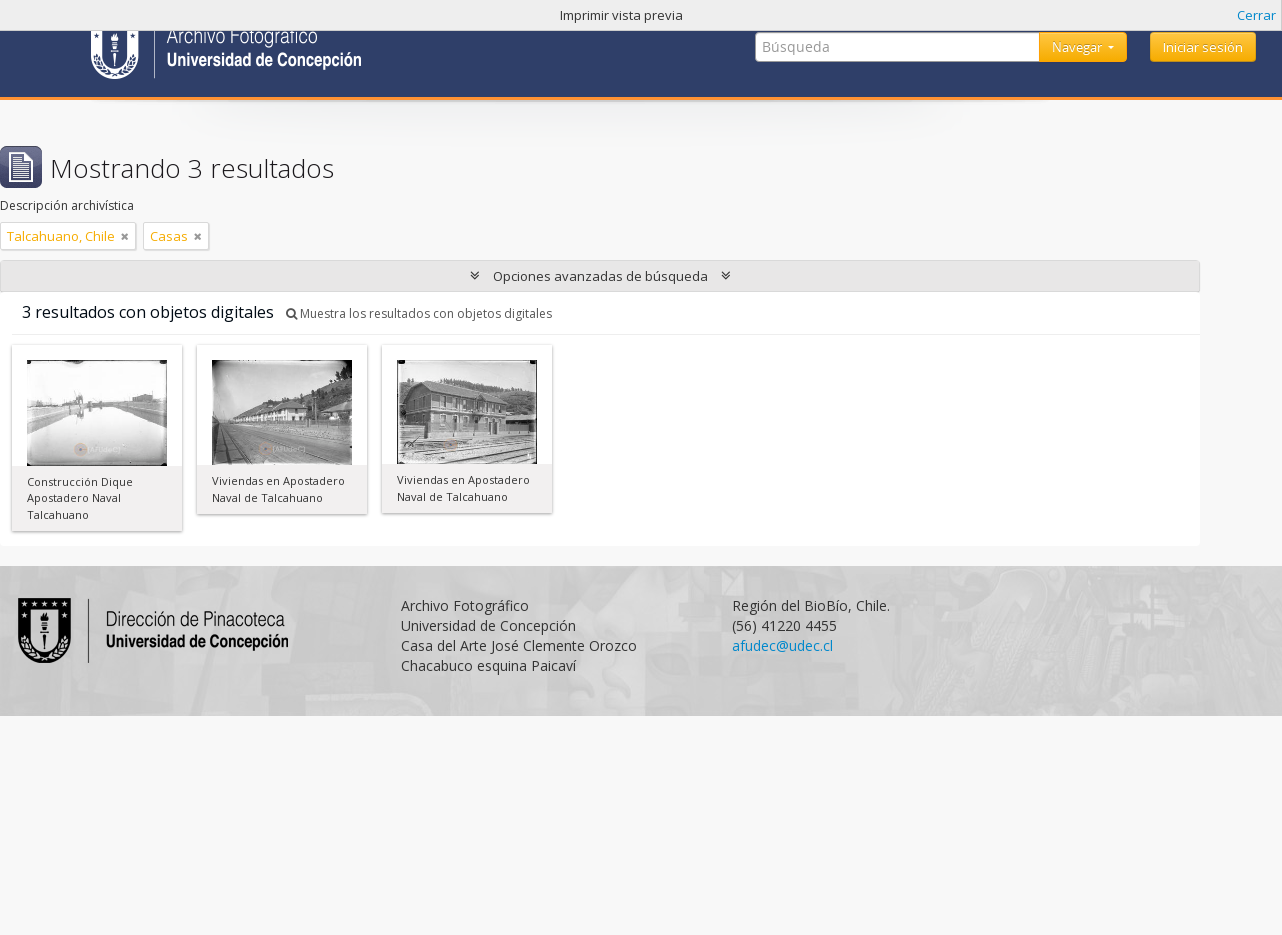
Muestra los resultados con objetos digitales (419, 313)
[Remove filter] (125, 236)
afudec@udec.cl (782, 645)
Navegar (1078, 47)
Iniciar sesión (1203, 47)
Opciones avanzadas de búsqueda (600, 276)
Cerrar (1256, 15)
